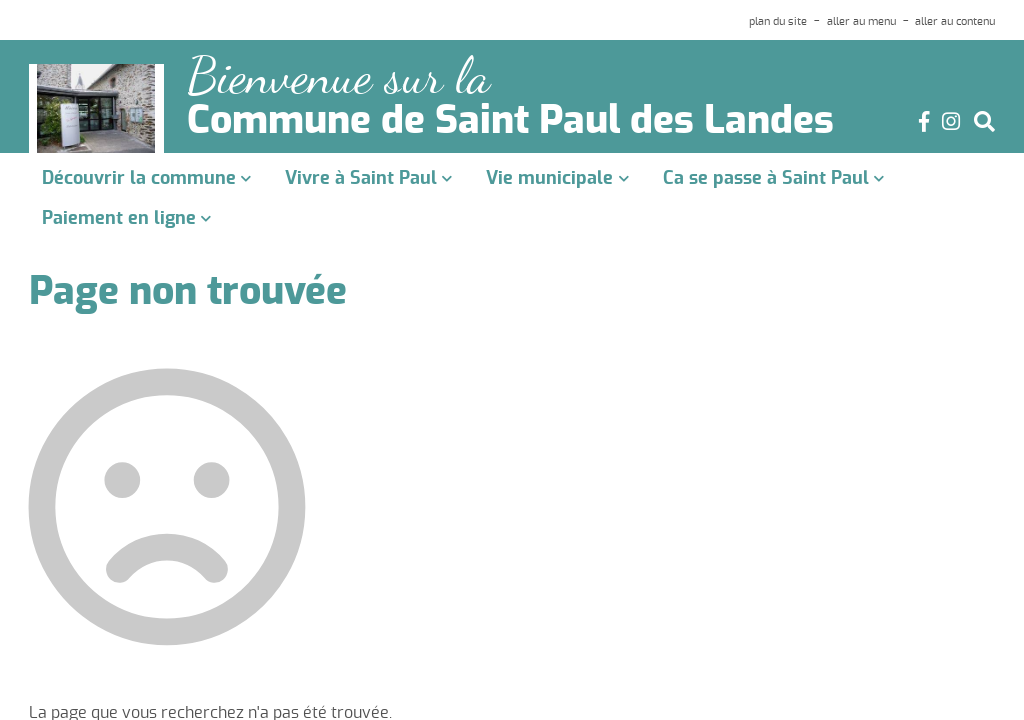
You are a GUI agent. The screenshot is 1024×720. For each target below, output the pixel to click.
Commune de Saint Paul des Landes (510, 122)
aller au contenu (955, 21)
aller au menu (861, 21)
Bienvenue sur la (338, 76)
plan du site (778, 21)
